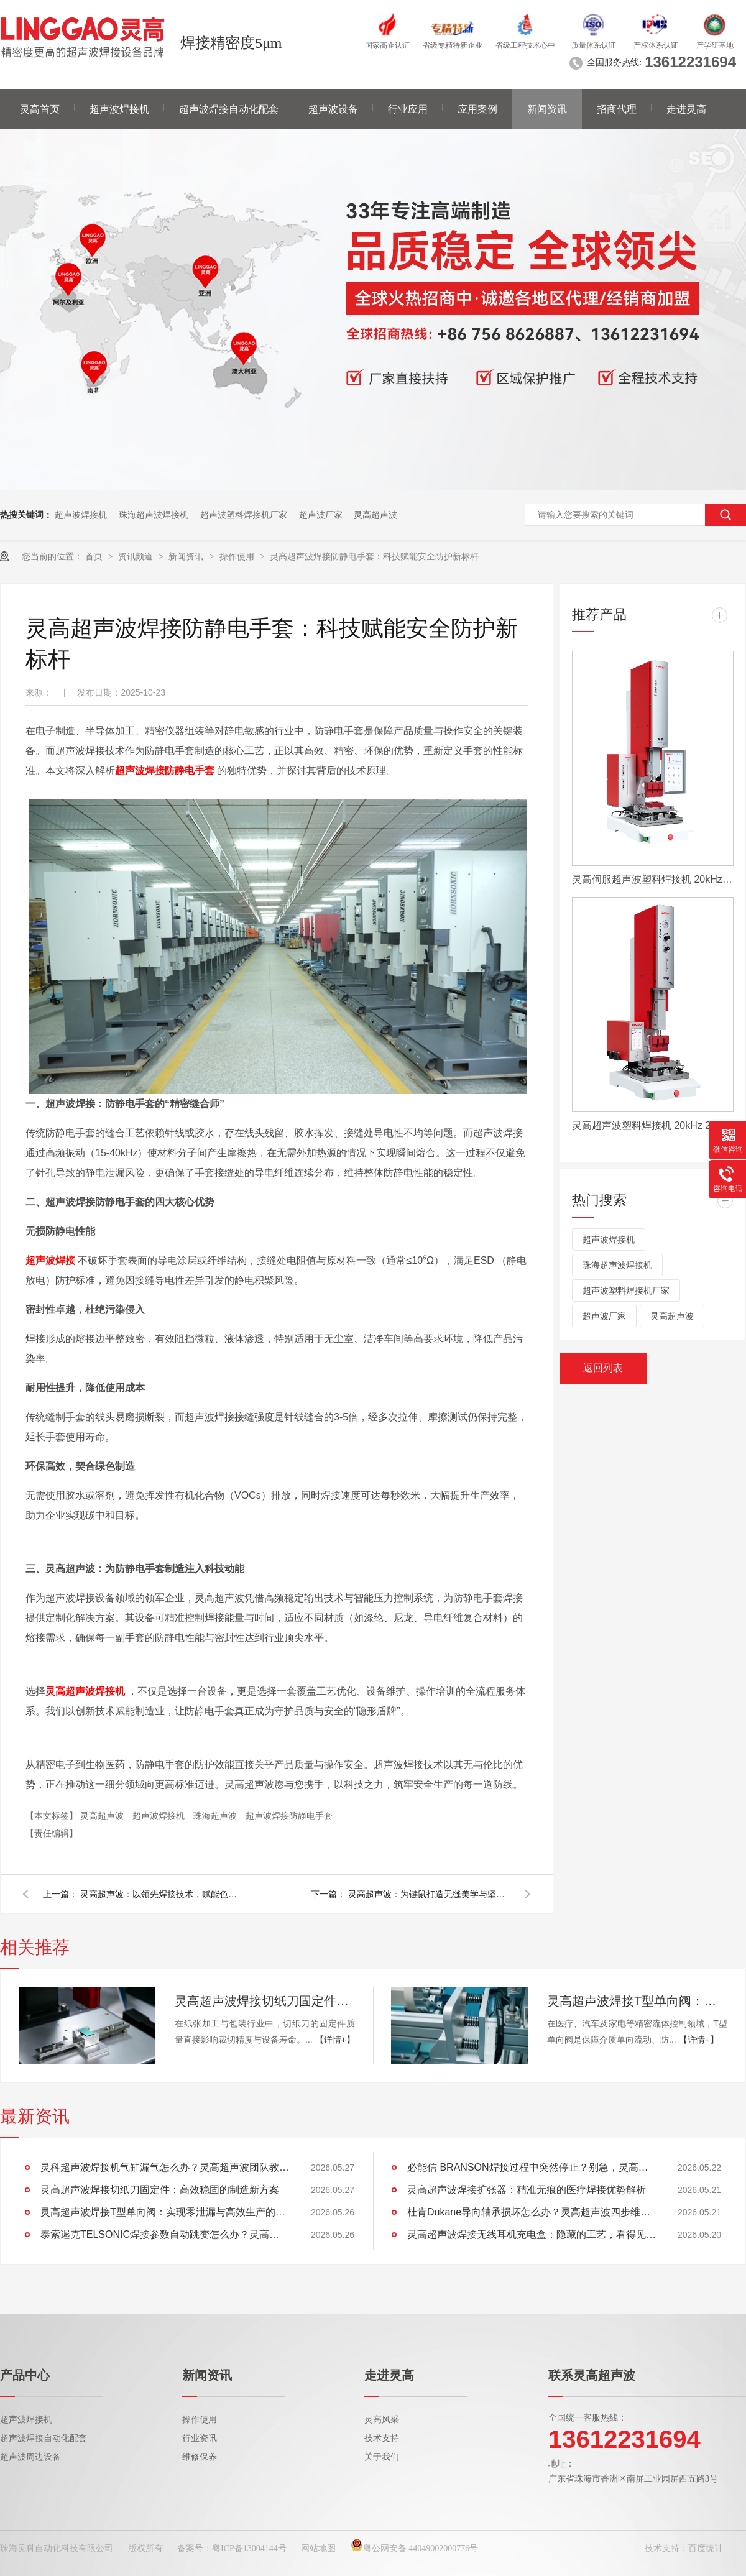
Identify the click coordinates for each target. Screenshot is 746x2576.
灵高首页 (40, 109)
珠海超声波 (216, 1816)
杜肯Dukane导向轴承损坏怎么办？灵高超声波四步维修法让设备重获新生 (531, 2212)
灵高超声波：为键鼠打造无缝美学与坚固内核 (429, 1894)
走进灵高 (686, 109)
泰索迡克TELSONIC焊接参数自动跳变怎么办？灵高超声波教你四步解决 (164, 2234)
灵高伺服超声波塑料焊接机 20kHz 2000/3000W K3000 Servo (653, 879)
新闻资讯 (547, 109)
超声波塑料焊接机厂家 (243, 515)
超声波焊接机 (119, 109)
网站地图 (318, 2548)
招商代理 (617, 109)
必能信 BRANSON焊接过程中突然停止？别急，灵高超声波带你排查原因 (531, 2167)
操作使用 (238, 556)
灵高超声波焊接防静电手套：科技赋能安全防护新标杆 (374, 556)
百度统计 (705, 2548)
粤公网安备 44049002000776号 (415, 2548)
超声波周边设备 (30, 2457)
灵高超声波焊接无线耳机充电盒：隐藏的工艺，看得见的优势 (531, 2234)
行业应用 (408, 109)
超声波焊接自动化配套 (229, 109)
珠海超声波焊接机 (153, 515)
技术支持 (381, 2438)
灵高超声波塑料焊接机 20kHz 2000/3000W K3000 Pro (653, 1125)
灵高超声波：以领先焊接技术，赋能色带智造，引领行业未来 (161, 1894)
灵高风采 (381, 2419)
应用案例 (477, 109)
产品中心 (25, 2375)
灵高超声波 (375, 515)
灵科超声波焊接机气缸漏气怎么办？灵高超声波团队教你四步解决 (164, 2167)
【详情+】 (335, 2040)
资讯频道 (136, 556)
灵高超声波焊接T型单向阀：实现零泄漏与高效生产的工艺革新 (637, 2001)
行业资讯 (199, 2438)
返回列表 (603, 1368)
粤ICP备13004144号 (249, 2548)
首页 (95, 556)
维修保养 (199, 2457)
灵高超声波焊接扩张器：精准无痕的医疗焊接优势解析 (526, 2189)
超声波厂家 (321, 515)
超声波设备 (333, 109)
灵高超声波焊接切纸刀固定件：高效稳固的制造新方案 (265, 2001)
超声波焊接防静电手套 (289, 1816)
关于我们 (381, 2457)
